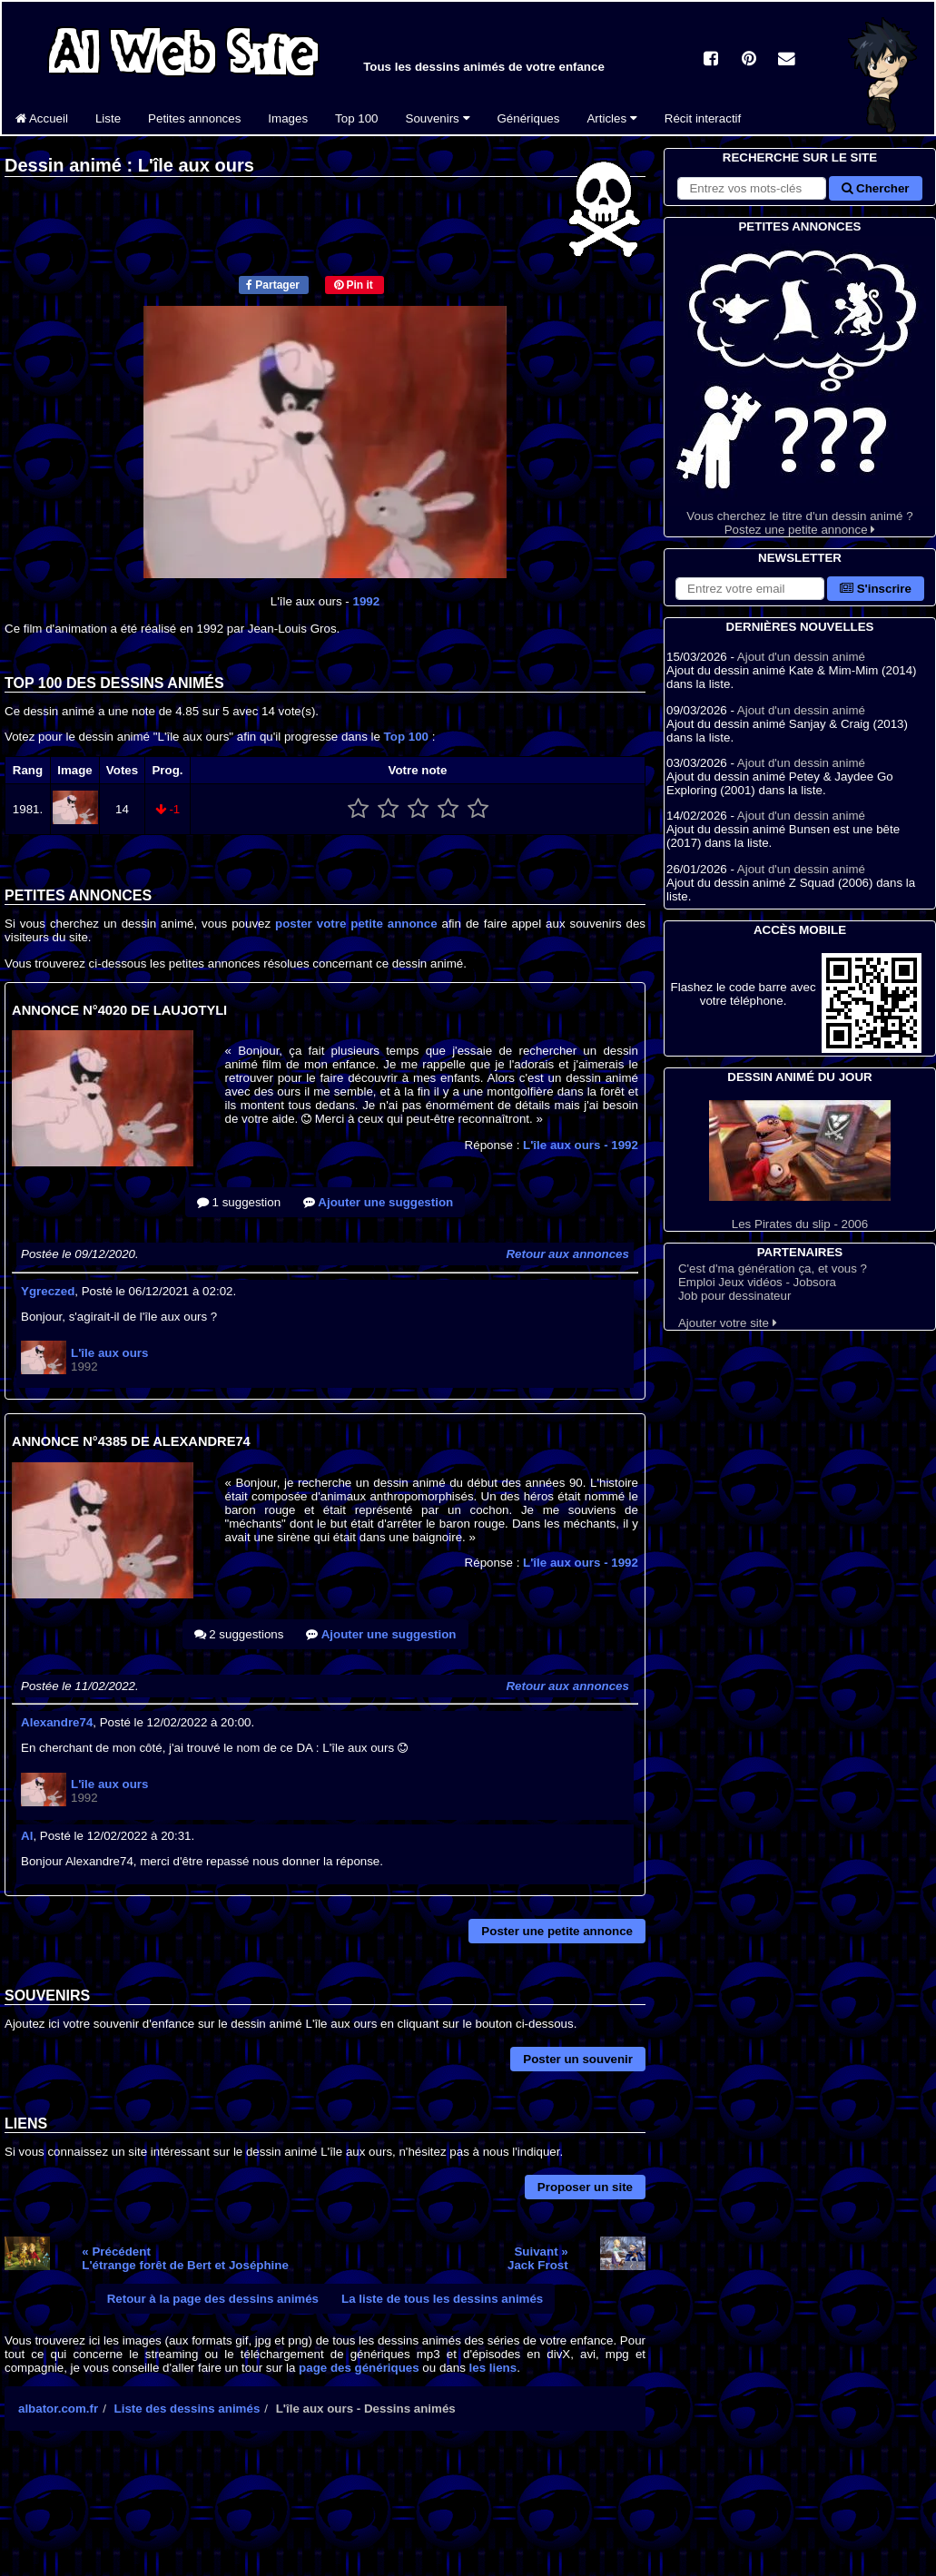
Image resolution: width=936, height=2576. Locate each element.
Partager (273, 285)
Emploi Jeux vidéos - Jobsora (757, 1282)
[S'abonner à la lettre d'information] (749, 588)
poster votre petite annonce (356, 923)
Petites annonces (194, 118)
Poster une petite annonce (557, 1931)
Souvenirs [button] (438, 118)
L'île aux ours (580, 1145)
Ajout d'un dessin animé (801, 657)
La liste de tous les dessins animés (442, 2299)
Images (288, 118)
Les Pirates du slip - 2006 (800, 1165)
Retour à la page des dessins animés (213, 2299)
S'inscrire (875, 588)
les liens (493, 2367)
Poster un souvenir (578, 2059)
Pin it (353, 285)
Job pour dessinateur (734, 1296)
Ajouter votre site (727, 1323)
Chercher (875, 188)
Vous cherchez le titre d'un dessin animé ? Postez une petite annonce (800, 386)
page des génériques (359, 2367)
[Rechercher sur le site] (751, 188)
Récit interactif (703, 118)
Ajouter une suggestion (378, 1202)
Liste (108, 118)
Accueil (41, 118)
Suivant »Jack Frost (537, 2258)
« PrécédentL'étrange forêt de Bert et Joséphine (185, 2258)
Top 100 (356, 118)
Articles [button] (611, 118)
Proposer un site (585, 2187)
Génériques (529, 118)
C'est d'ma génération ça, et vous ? (772, 1268)
